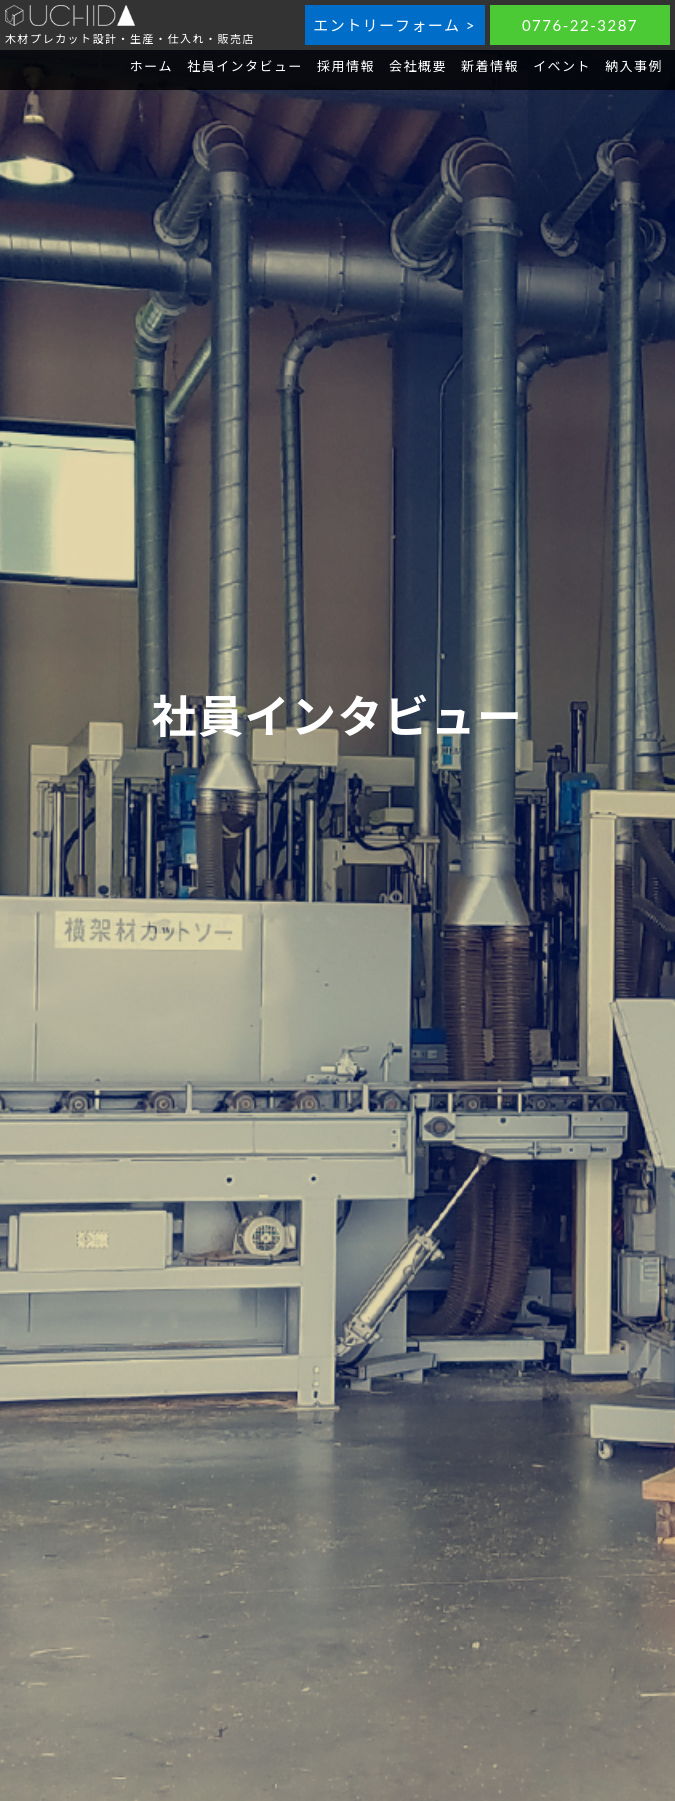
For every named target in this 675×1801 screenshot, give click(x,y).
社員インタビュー (245, 66)
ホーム (151, 66)
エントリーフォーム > (394, 25)
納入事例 (634, 66)
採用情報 (346, 66)
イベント (562, 66)
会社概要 (418, 66)
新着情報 (490, 66)
